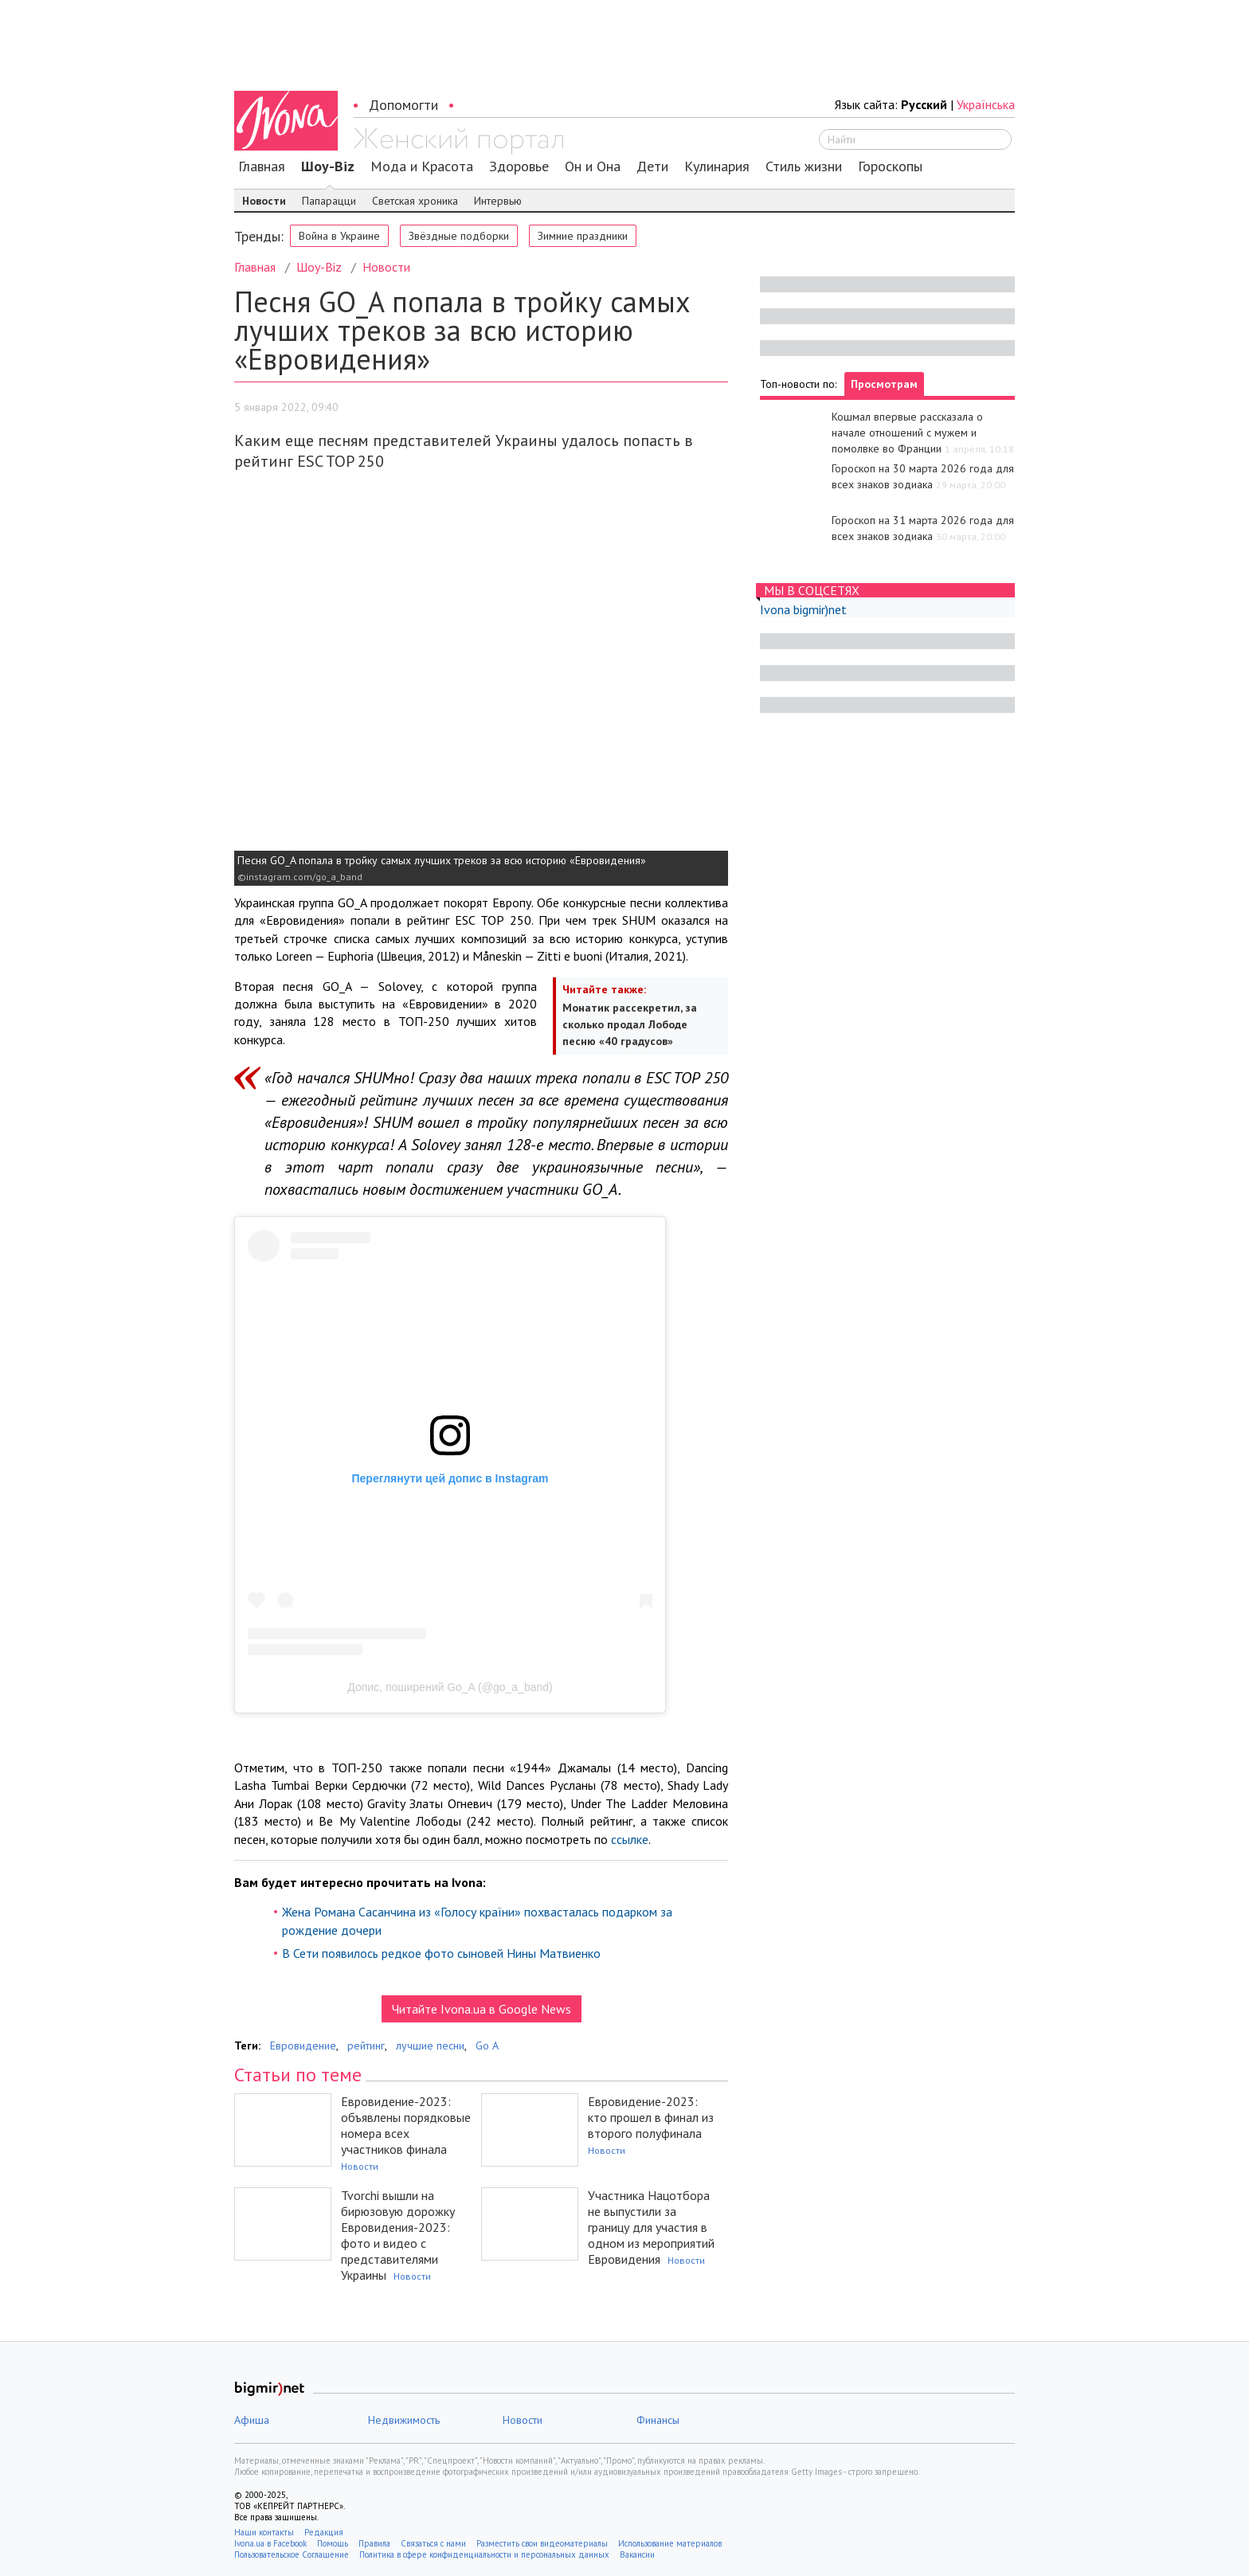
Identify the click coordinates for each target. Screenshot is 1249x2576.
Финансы (657, 2420)
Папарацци (329, 200)
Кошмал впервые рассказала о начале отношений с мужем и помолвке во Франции (907, 432)
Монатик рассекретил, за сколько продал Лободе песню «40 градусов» (629, 1024)
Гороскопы (890, 166)
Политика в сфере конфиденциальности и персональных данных (484, 2554)
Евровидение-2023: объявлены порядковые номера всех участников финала (406, 2125)
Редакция (323, 2532)
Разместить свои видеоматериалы (542, 2543)
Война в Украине (339, 236)
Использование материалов (670, 2543)
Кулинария (717, 166)
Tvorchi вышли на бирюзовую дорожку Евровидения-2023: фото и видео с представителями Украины (398, 2235)
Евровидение (303, 2045)
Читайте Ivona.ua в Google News (481, 2009)
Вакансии (637, 2554)
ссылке (629, 1839)
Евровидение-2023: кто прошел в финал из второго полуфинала (651, 2117)
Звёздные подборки (459, 236)
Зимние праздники (583, 236)
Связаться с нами (433, 2543)
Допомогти (403, 105)
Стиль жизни (803, 166)
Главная (261, 166)
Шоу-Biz (327, 166)
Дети (652, 166)
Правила (374, 2543)
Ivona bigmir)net (803, 609)
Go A (487, 2045)
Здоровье (519, 166)
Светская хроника (415, 200)
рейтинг (366, 2045)
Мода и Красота (421, 166)
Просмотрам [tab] (884, 384)
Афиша (251, 2420)
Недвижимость (404, 2420)
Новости (264, 200)
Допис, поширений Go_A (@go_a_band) (449, 1687)
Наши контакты (264, 2532)
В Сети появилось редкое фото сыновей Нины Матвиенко (441, 1953)
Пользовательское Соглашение (291, 2554)
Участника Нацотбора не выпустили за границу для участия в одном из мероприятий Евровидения (651, 2227)
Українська (986, 104)
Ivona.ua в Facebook (270, 2543)
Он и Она (593, 166)
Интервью (498, 200)
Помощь (332, 2543)
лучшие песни (430, 2045)
